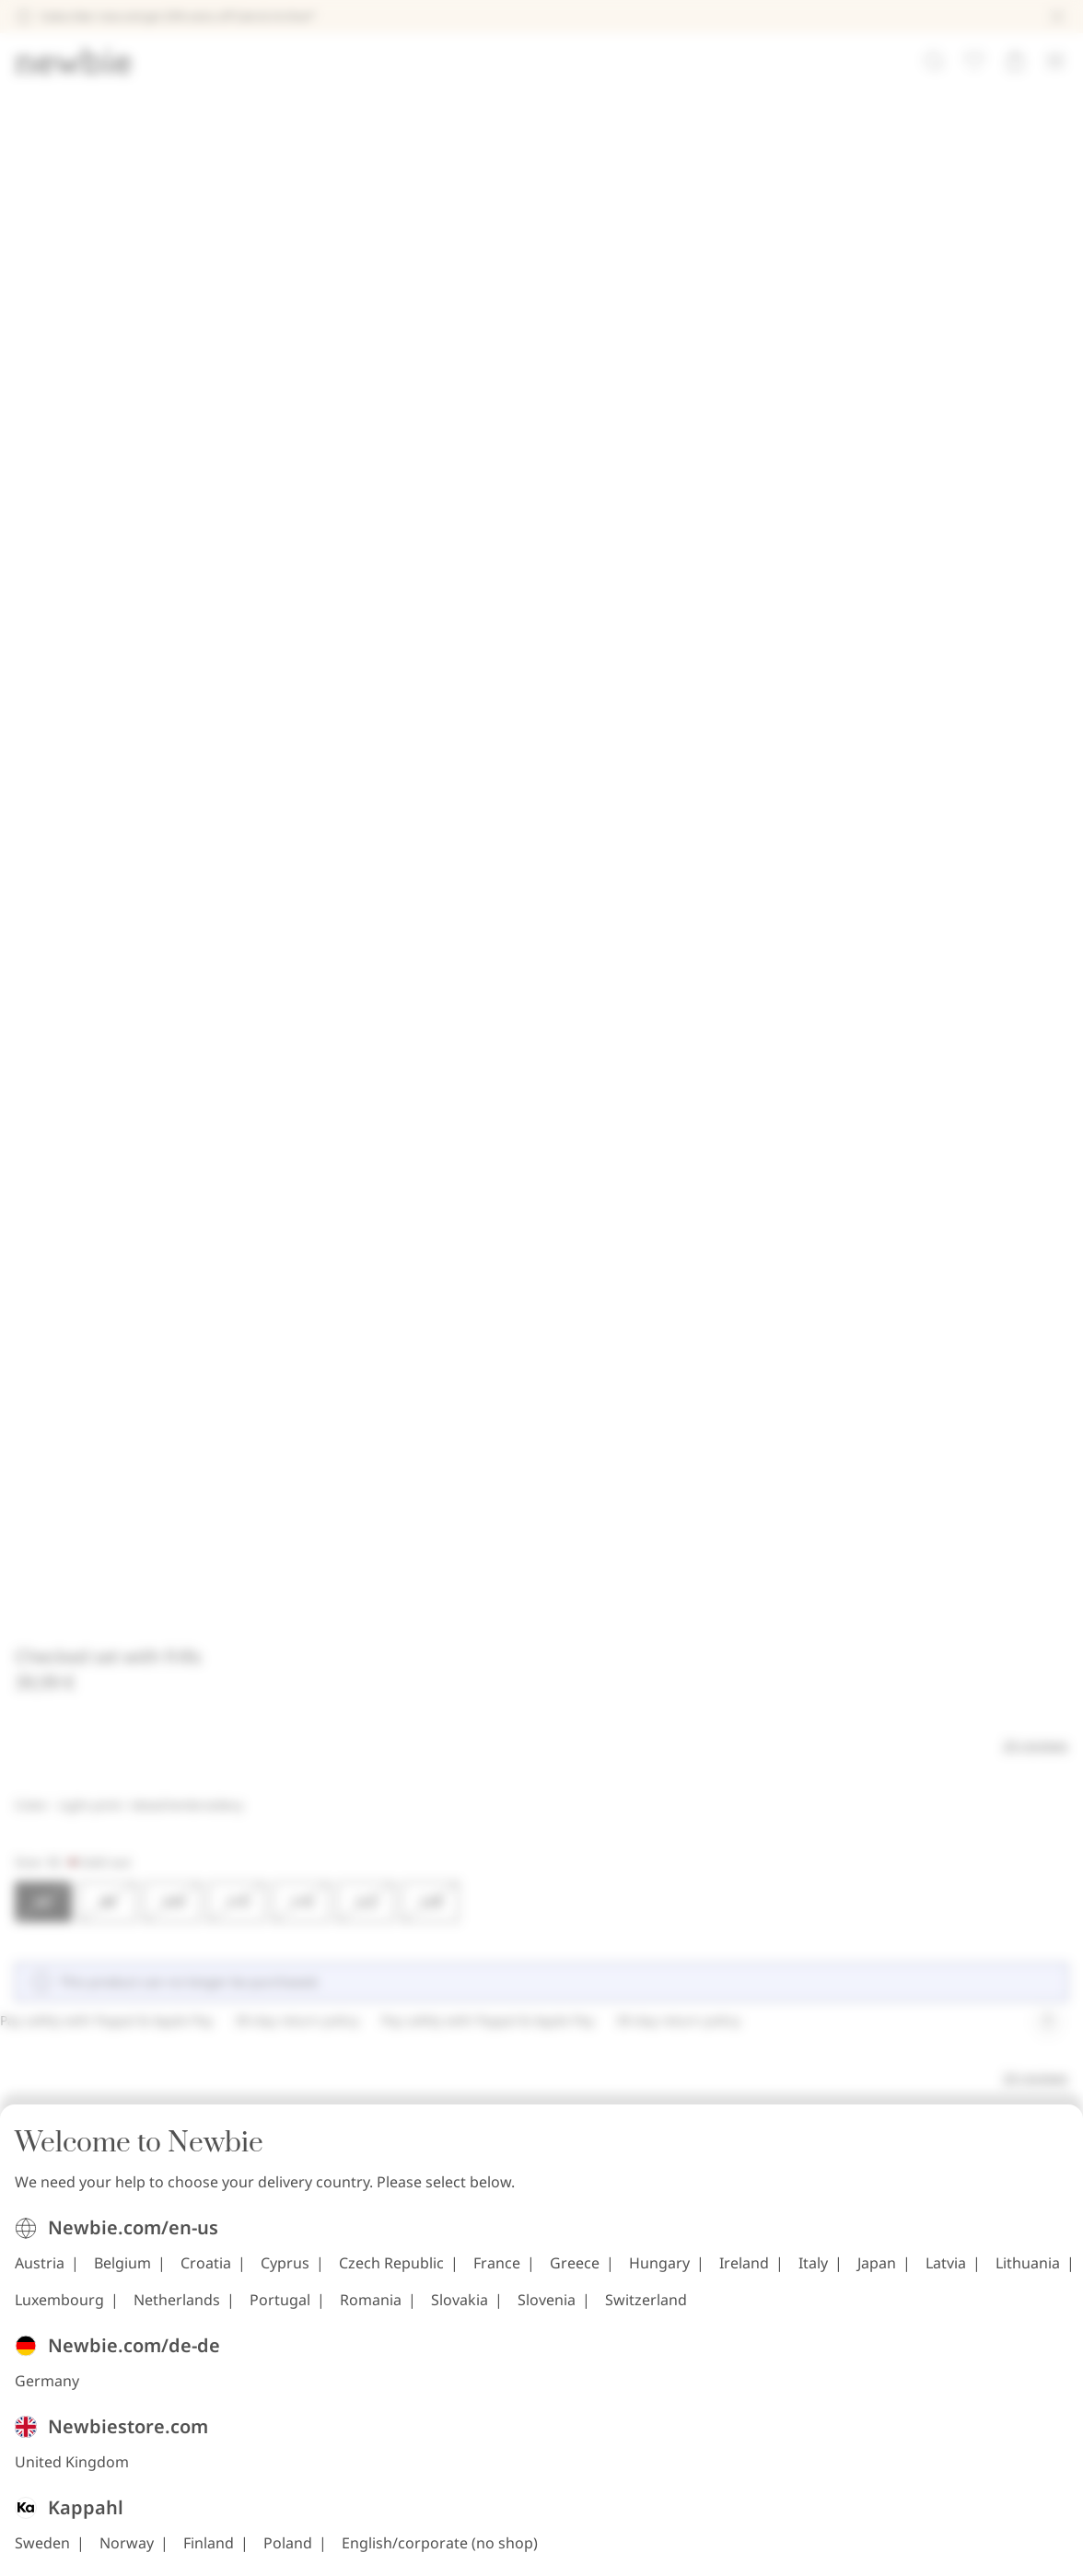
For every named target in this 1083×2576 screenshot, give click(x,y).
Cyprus (517, 1200)
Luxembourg (752, 1237)
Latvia (563, 1237)
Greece (807, 1200)
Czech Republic (623, 1200)
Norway (359, 1506)
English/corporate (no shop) (672, 1506)
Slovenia (660, 1274)
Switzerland (759, 1274)
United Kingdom (304, 1428)
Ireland (362, 1237)
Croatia (438, 1200)
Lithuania (645, 1237)
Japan (494, 1237)
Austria (272, 1200)
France (728, 1200)
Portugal (393, 1274)
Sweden (274, 1506)
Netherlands (290, 1274)
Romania (484, 1274)
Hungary (277, 1237)
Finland (440, 1506)
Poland (519, 1506)
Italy (431, 1237)
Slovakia (572, 1274)
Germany (279, 1351)
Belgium (354, 1200)
